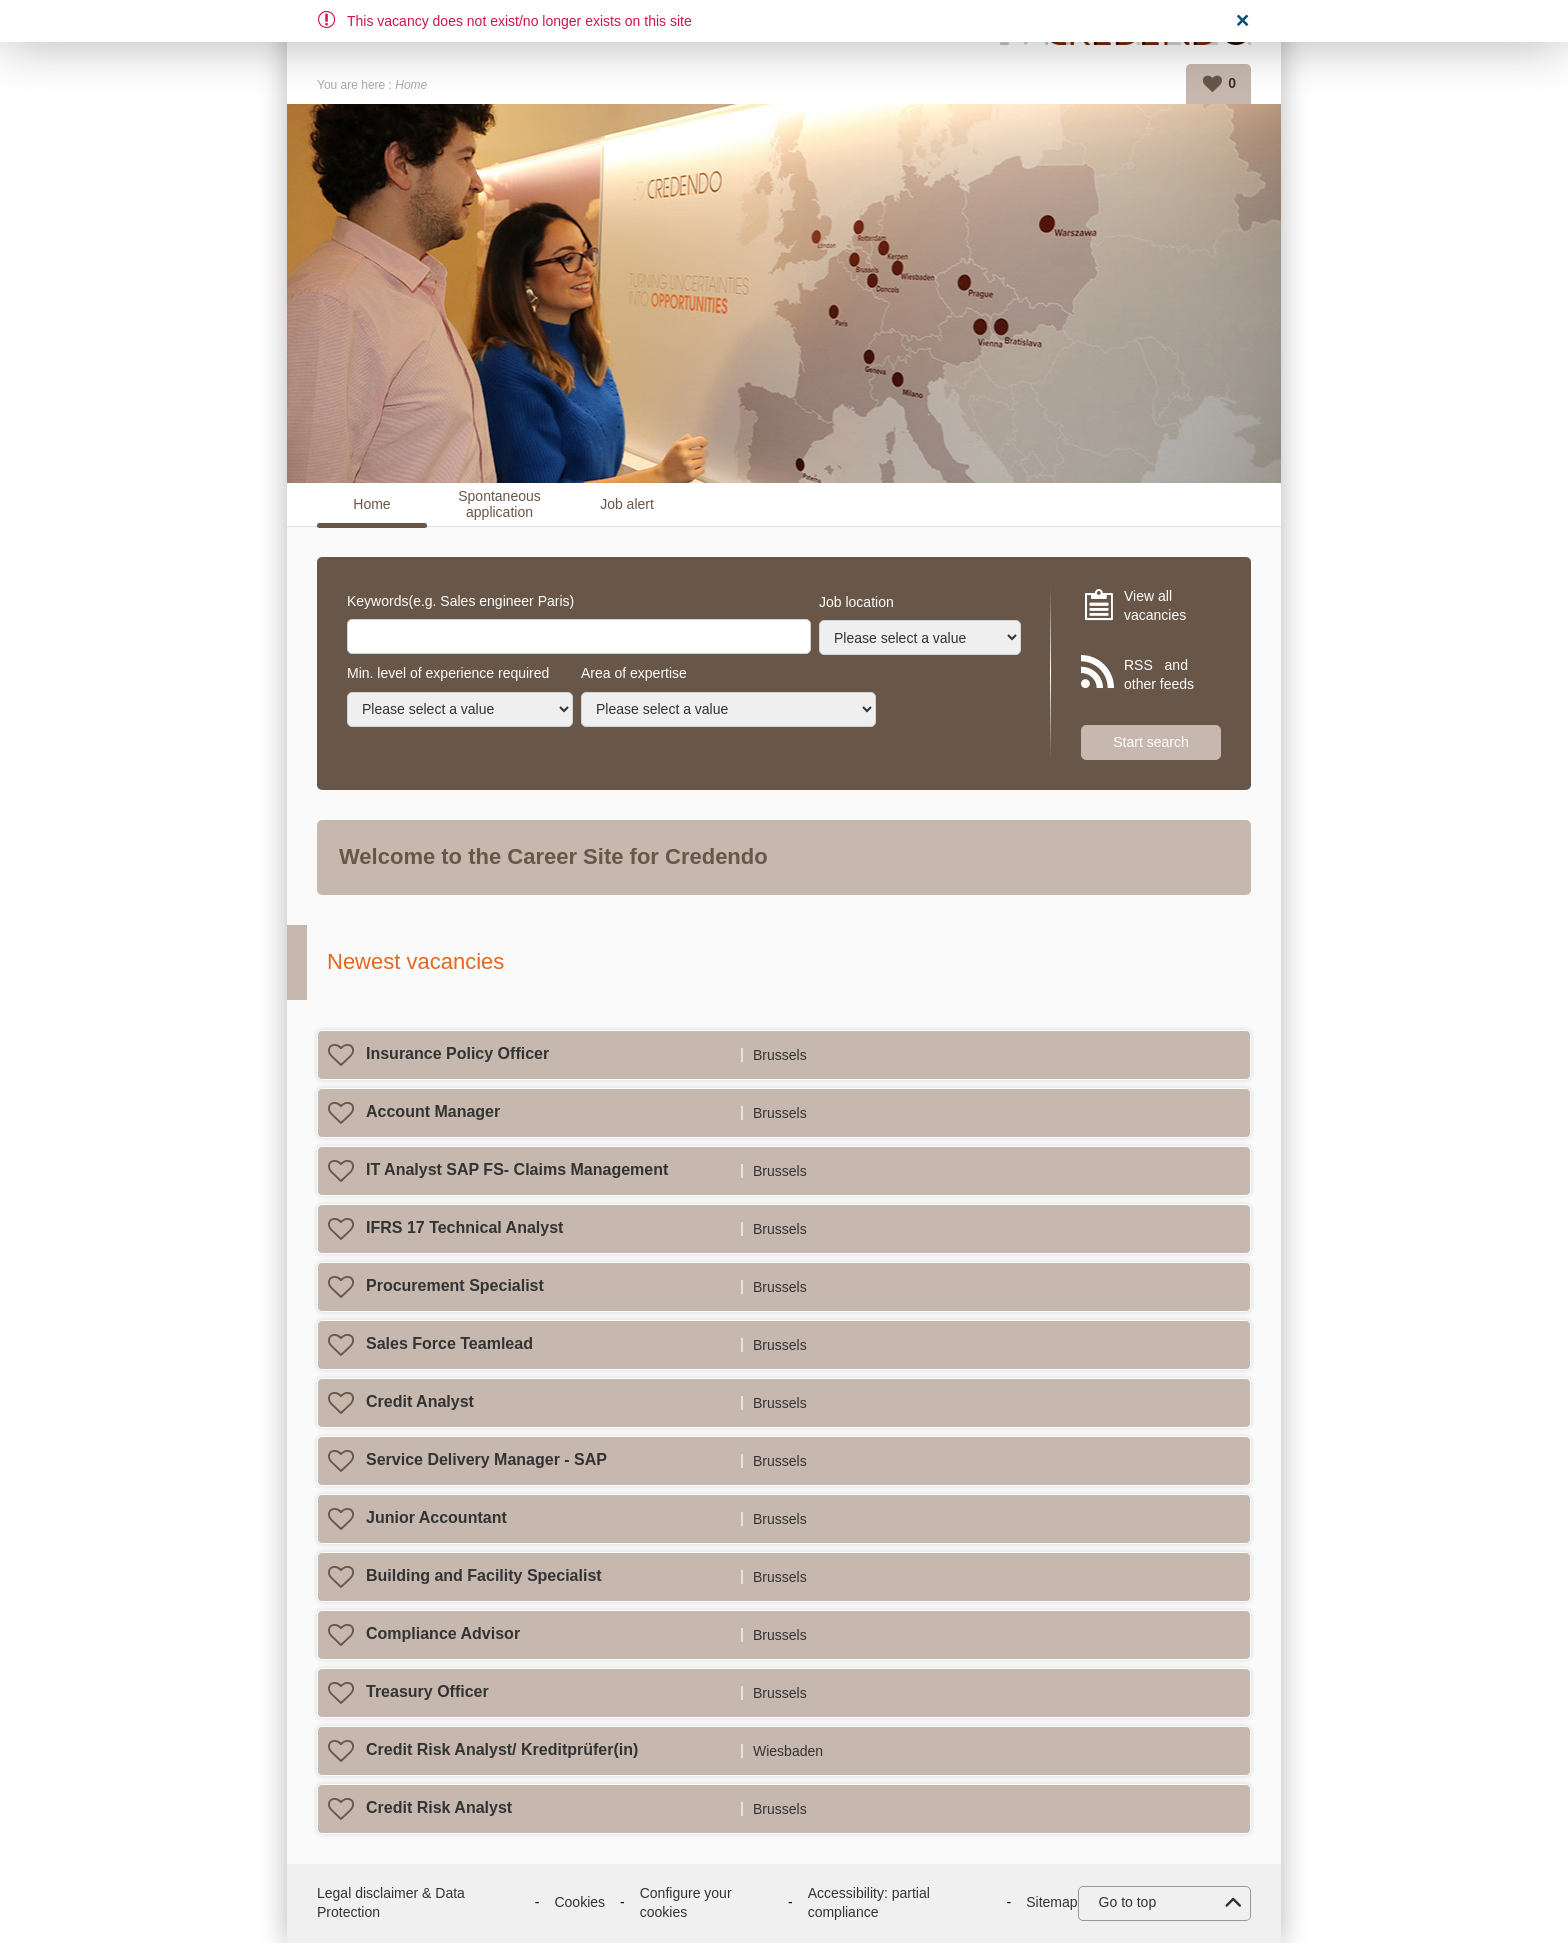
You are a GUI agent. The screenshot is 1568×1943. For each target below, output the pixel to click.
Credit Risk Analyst (439, 1807)
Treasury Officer (427, 1691)
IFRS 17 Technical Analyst (464, 1227)
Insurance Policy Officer (457, 1053)
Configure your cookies (686, 1903)
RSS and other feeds (1159, 675)
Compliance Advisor (443, 1633)
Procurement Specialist (455, 1285)
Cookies (579, 1902)
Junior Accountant (436, 1517)
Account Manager (433, 1111)
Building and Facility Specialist (484, 1575)
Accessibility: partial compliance (869, 1903)
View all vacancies (1155, 606)
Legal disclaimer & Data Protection (391, 1903)
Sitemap (1051, 1902)
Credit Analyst (420, 1401)
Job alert (627, 504)
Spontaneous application (499, 504)
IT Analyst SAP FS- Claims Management (517, 1169)
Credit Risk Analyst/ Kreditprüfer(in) (502, 1749)
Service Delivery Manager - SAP (486, 1459)
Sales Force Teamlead (449, 1343)
